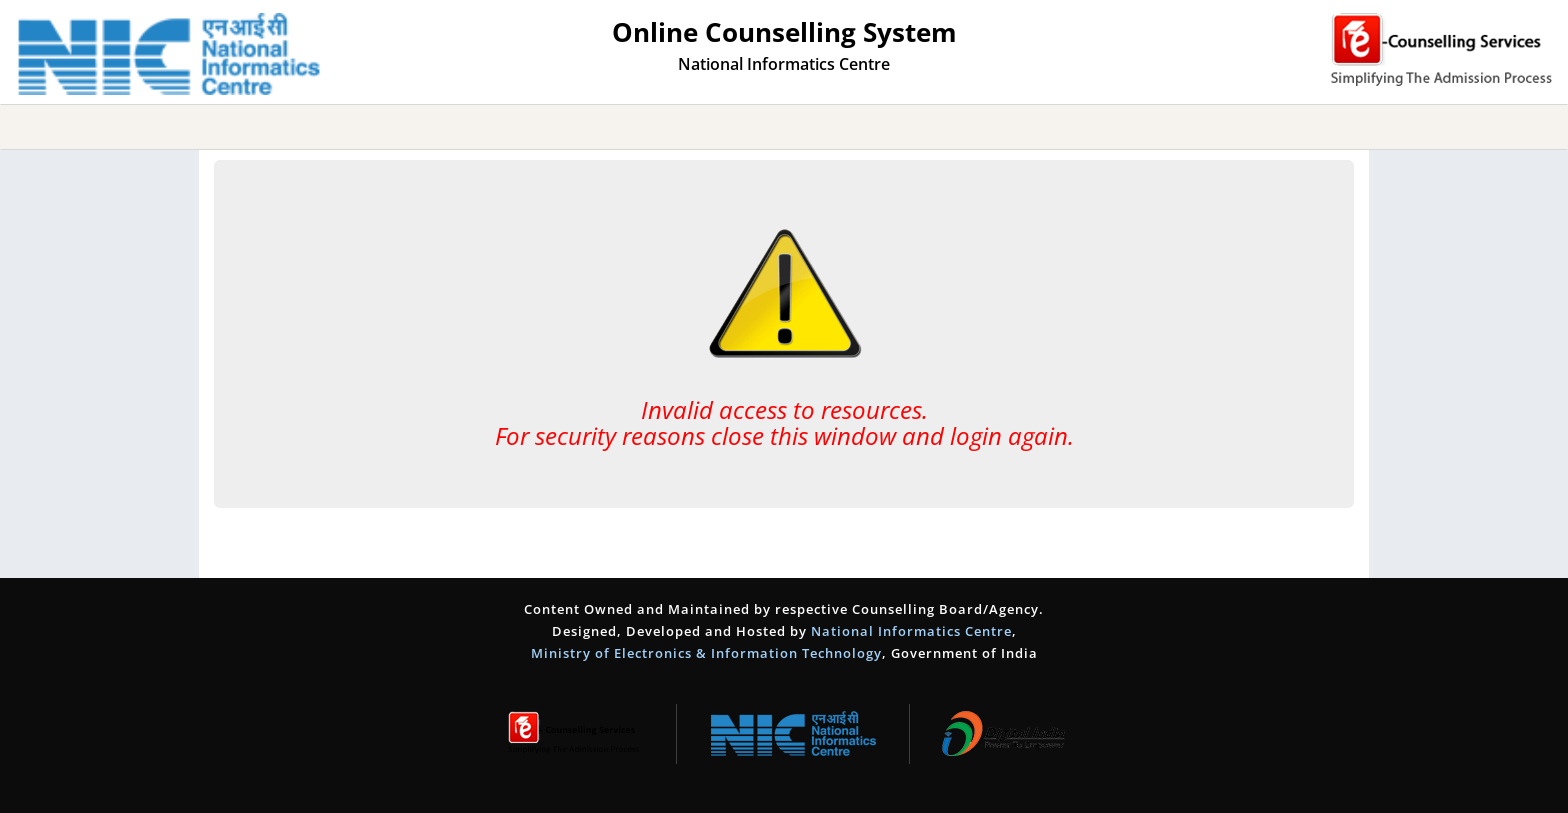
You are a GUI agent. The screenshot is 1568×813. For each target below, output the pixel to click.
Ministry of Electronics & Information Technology (706, 653)
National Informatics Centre (911, 631)
